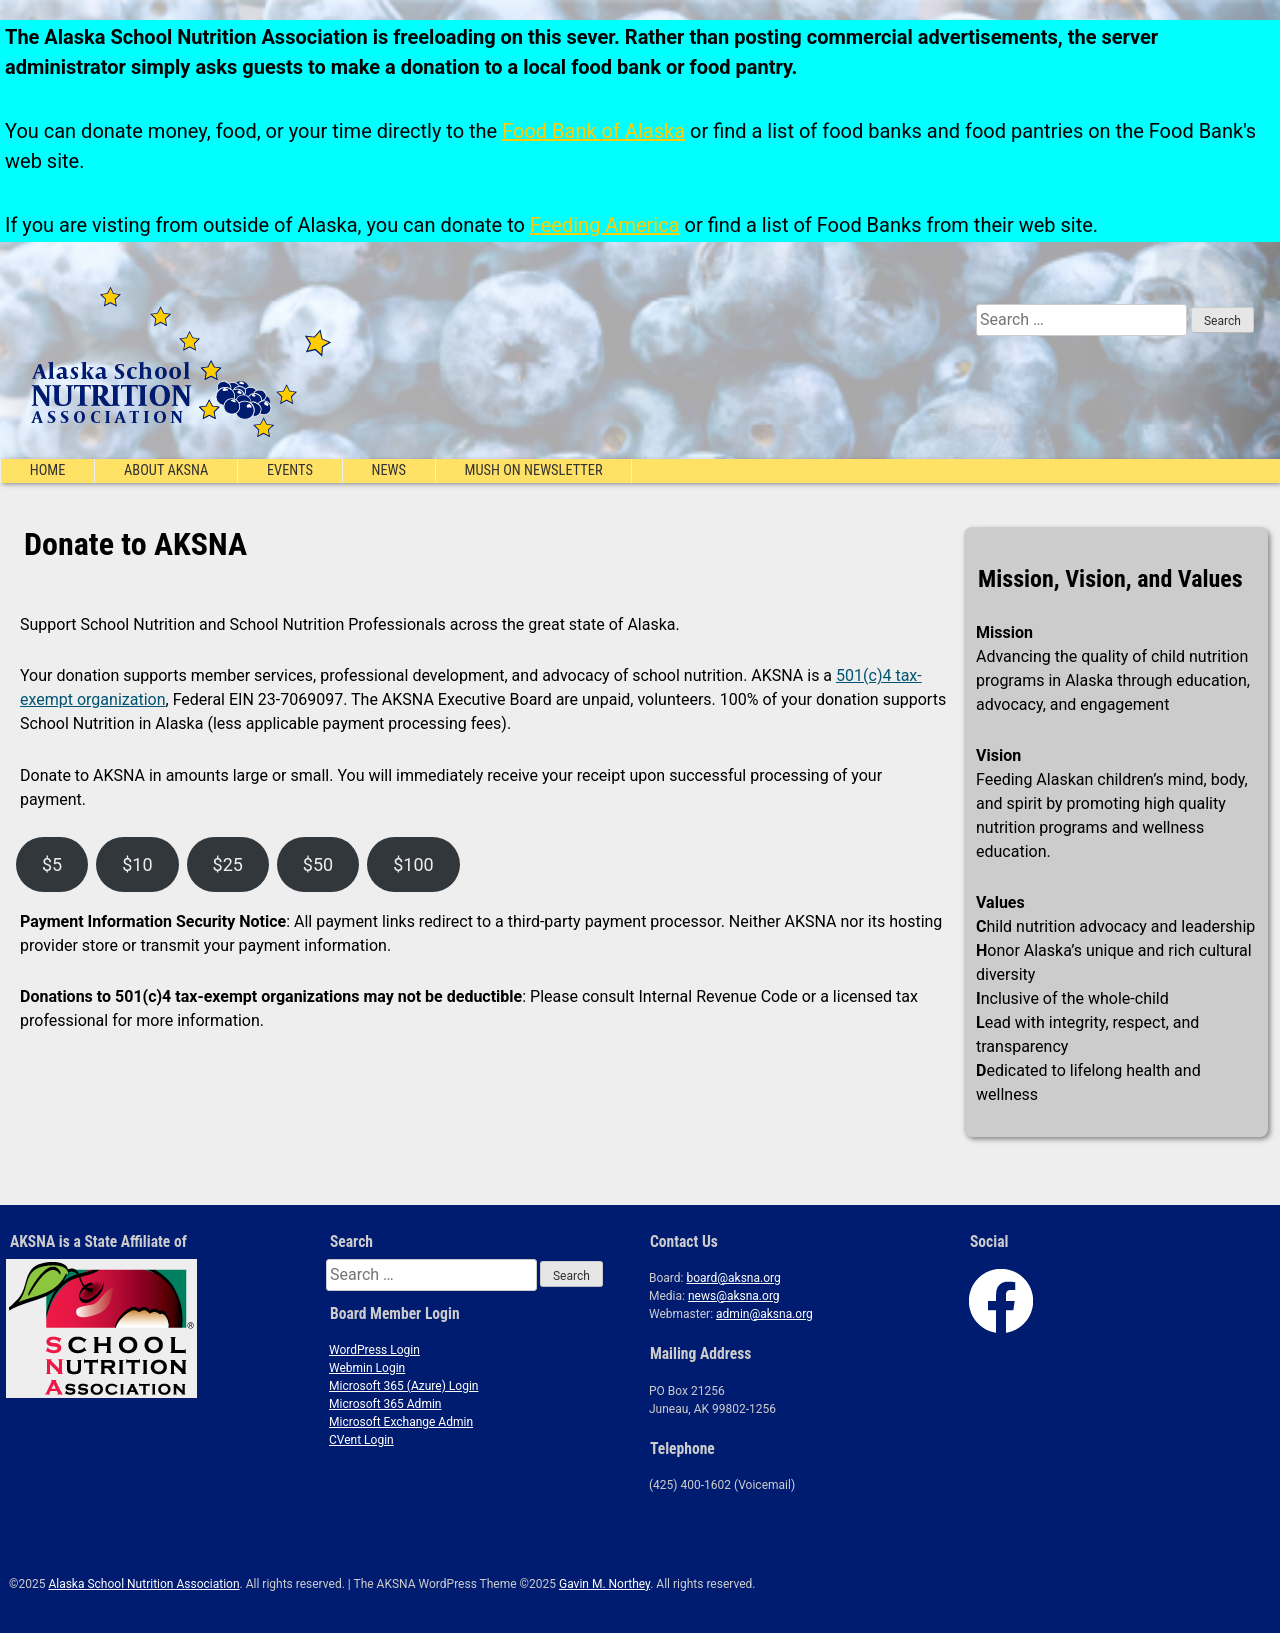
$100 (413, 864)
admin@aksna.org (764, 1314)
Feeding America (605, 225)
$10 (137, 864)
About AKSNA (166, 470)
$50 (318, 864)
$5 (52, 864)
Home (48, 470)
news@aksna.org (734, 1296)
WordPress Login (374, 1350)
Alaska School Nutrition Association (143, 1584)
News (388, 470)
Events (290, 470)
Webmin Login (367, 1368)
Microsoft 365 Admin (385, 1404)
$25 (228, 864)
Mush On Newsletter (534, 470)
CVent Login (361, 1440)
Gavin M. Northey (604, 1584)
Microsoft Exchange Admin (401, 1422)
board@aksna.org (733, 1278)
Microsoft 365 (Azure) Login (403, 1386)
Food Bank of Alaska (593, 131)
